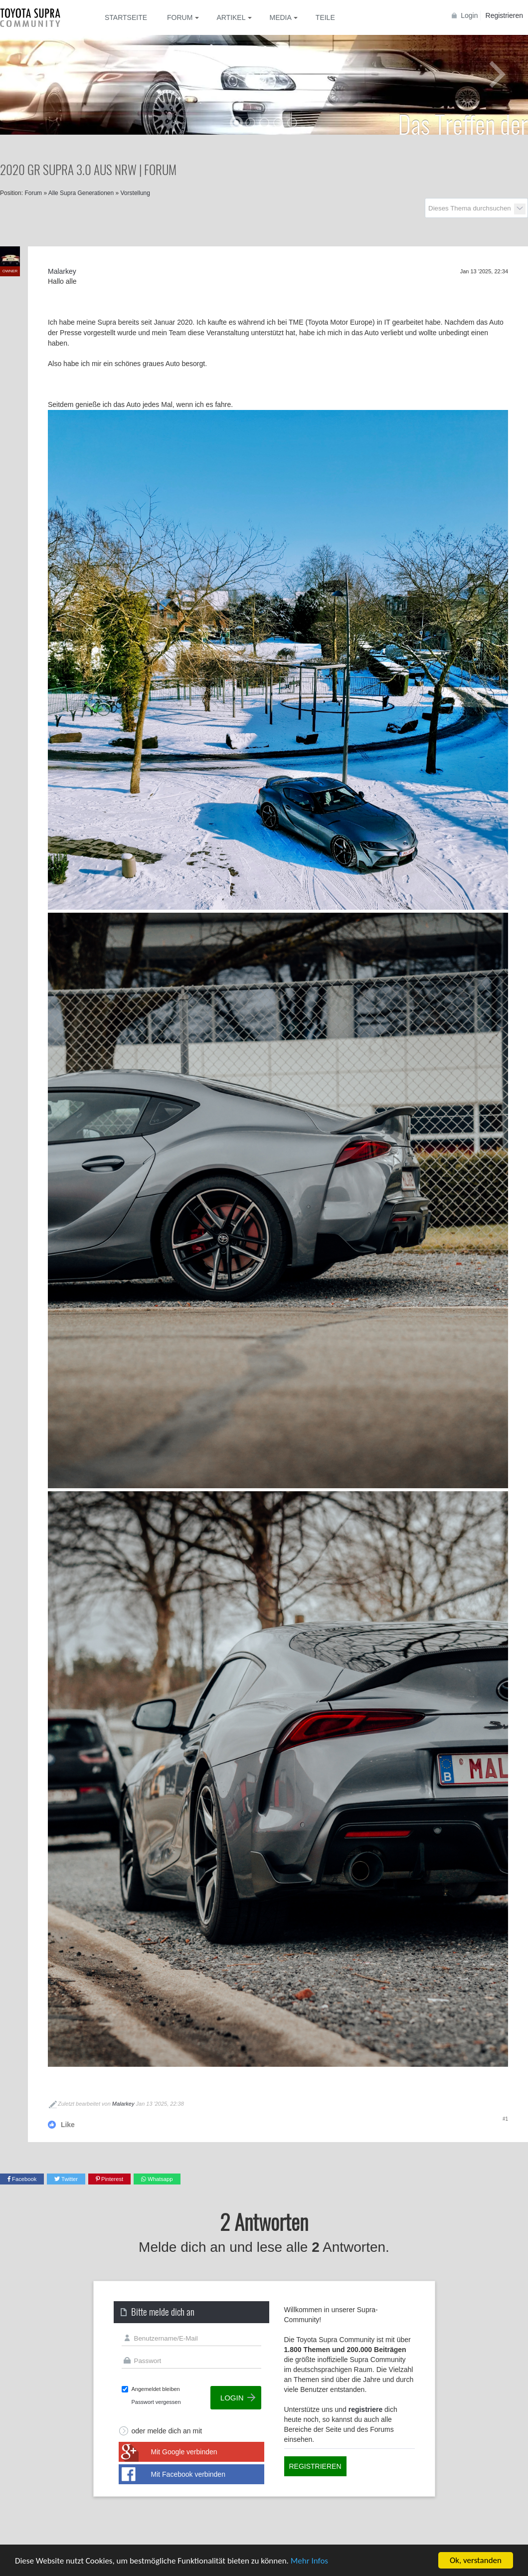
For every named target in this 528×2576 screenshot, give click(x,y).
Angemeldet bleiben (156, 2389)
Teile (325, 17)
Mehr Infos (309, 2562)
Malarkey (123, 2104)
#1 (505, 2119)
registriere (365, 2409)
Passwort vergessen (156, 2402)
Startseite (126, 17)
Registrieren (504, 15)
